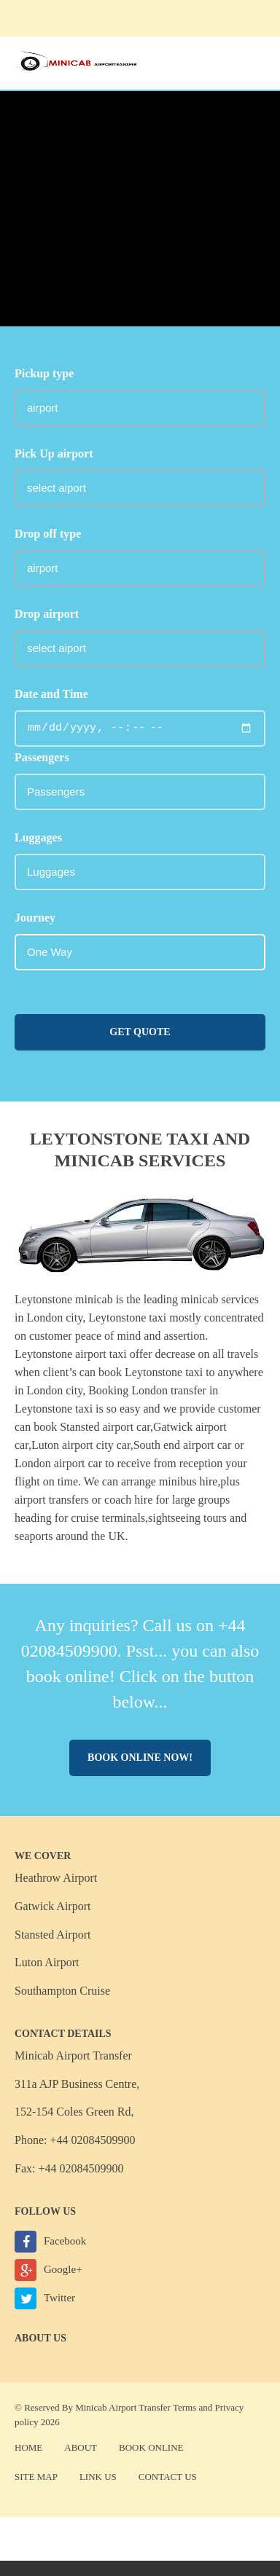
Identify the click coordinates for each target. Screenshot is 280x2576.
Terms (184, 2407)
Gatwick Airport (52, 1906)
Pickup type (44, 373)
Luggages (38, 837)
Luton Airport (47, 1962)
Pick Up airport (54, 453)
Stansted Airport (52, 1934)
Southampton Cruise (62, 1990)
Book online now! (140, 1757)
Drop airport (47, 614)
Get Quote (139, 1031)
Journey (35, 917)
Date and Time (51, 694)
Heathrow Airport (56, 1878)
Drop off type (48, 533)
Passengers (42, 757)
